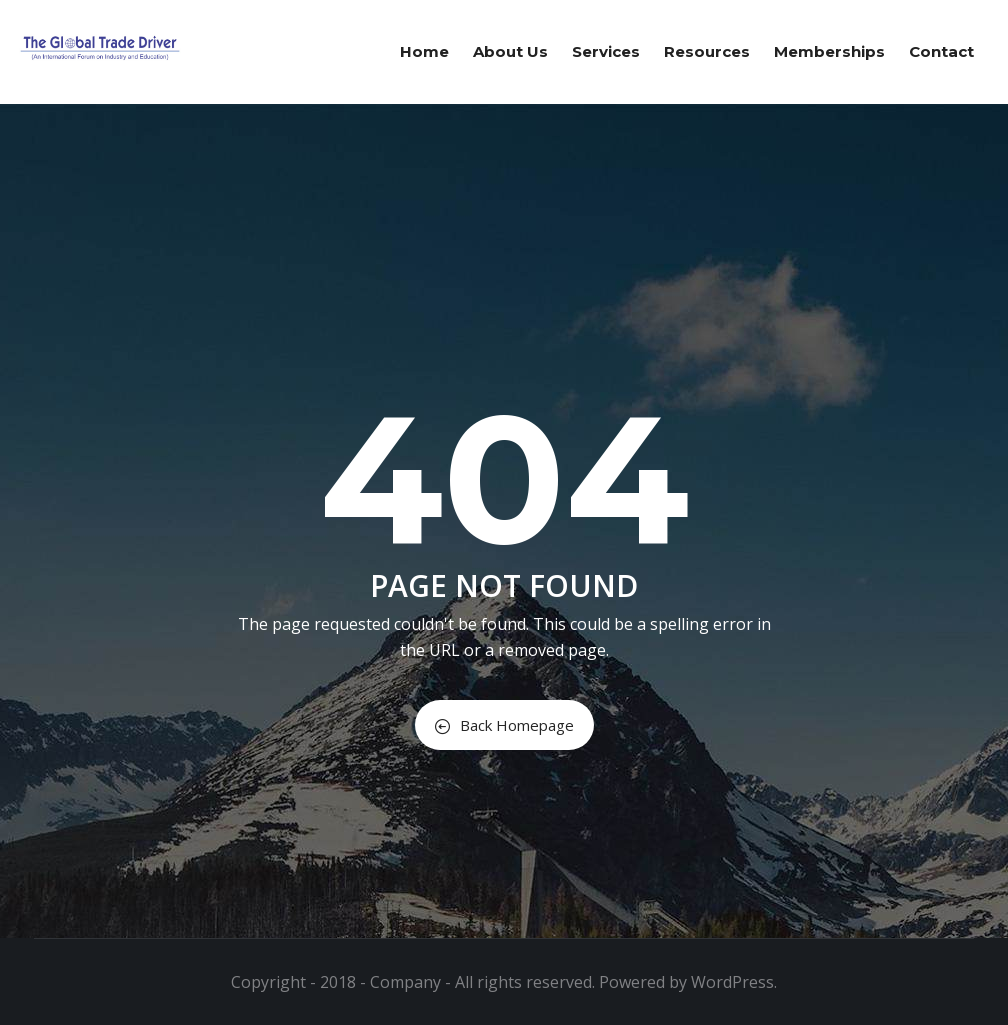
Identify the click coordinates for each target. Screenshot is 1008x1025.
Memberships (829, 51)
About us (510, 51)
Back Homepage (504, 725)
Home (424, 51)
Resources (707, 51)
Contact (941, 51)
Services (606, 51)
